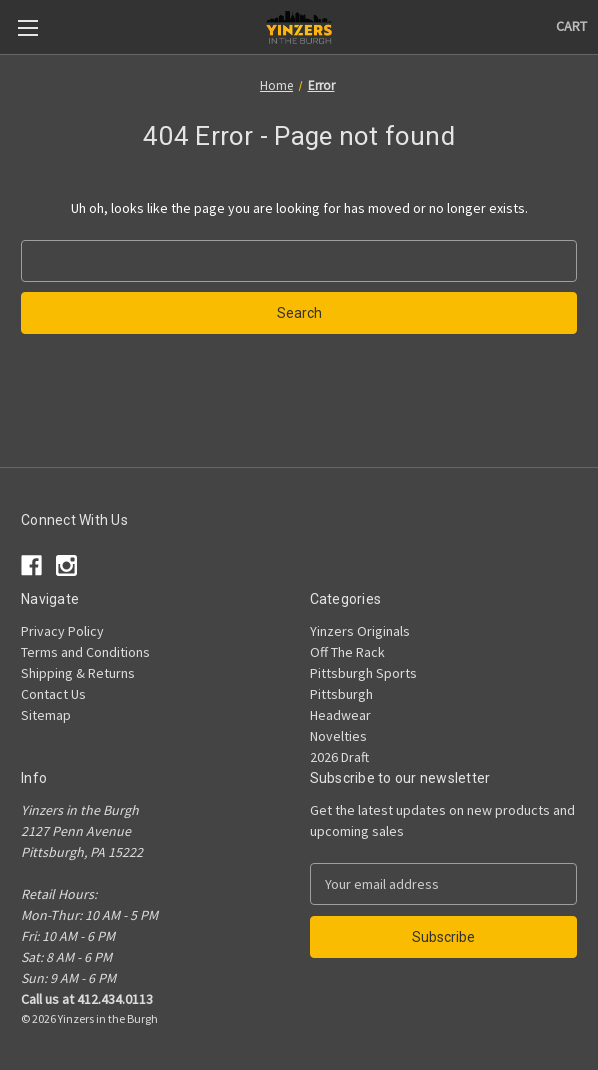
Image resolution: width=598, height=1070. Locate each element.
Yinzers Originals (360, 631)
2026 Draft (339, 757)
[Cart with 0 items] (571, 26)
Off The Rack (347, 652)
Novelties (338, 736)
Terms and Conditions (85, 652)
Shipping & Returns (78, 673)
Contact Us (53, 694)
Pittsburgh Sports (363, 673)
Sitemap (46, 715)
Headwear (340, 715)
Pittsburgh (341, 694)
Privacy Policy (62, 631)
